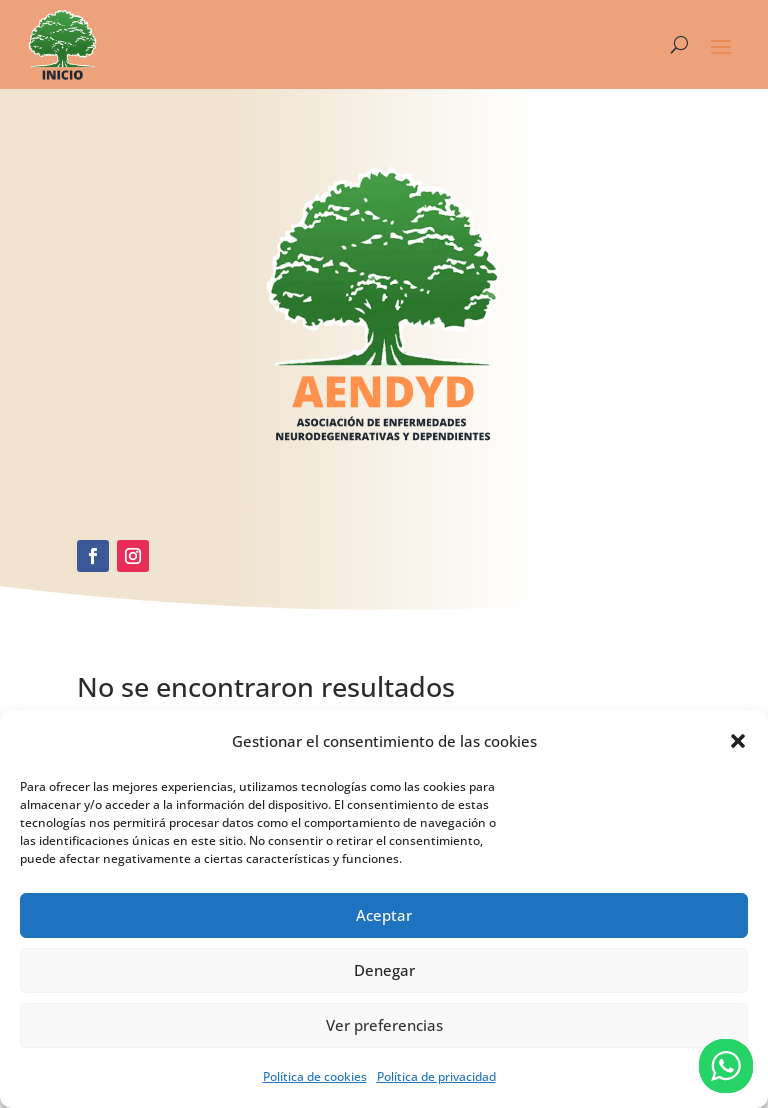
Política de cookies (315, 1076)
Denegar (384, 970)
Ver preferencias (384, 1025)
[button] (738, 741)
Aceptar (384, 915)
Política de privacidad (436, 1076)
